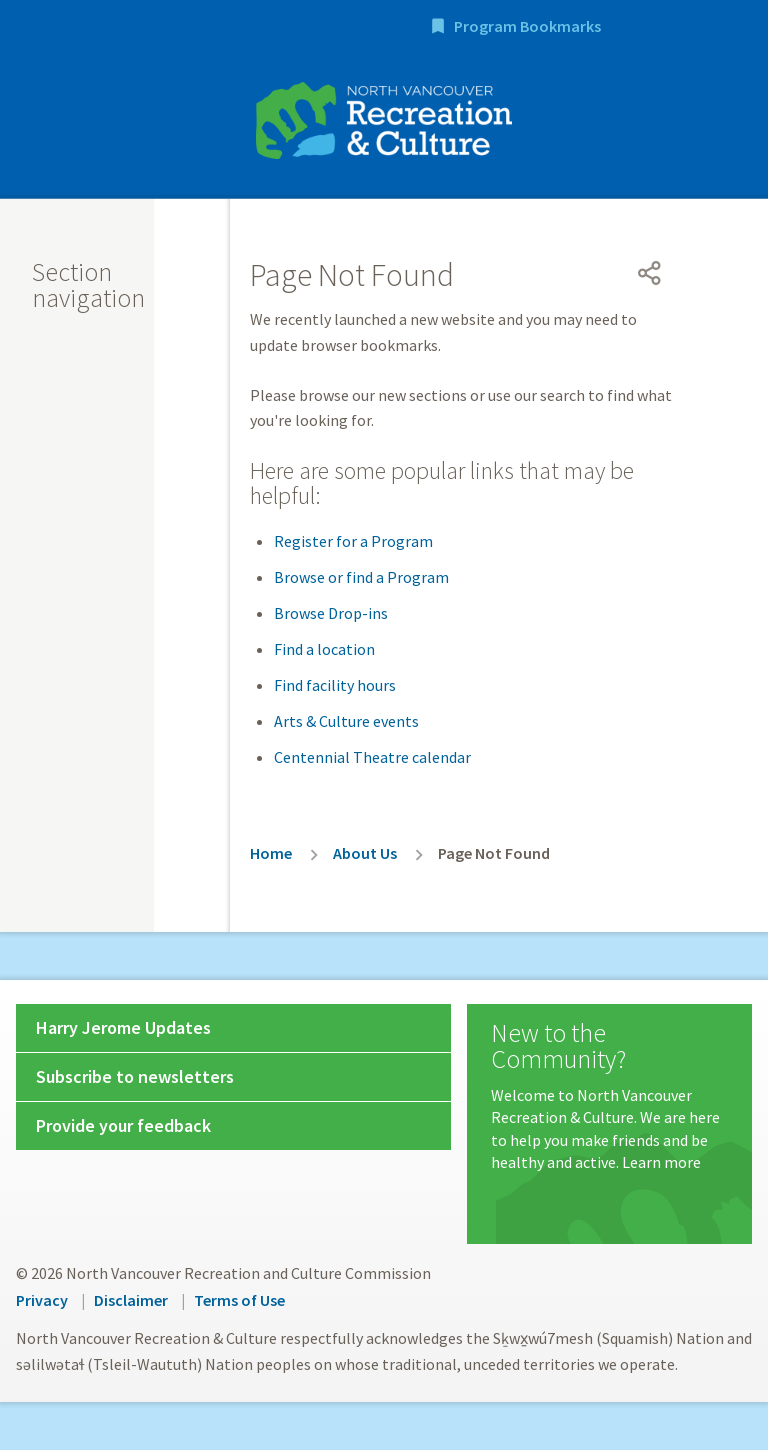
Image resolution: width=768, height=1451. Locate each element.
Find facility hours (335, 687)
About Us (365, 855)
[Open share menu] (650, 275)
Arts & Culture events (346, 723)
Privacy (42, 1302)
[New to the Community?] (609, 1099)
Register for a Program (353, 543)
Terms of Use (239, 1302)
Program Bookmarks (646, 28)
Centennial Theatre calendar (372, 759)
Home (271, 855)
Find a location (324, 651)
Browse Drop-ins (331, 615)
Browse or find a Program (361, 579)
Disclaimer (131, 1302)
